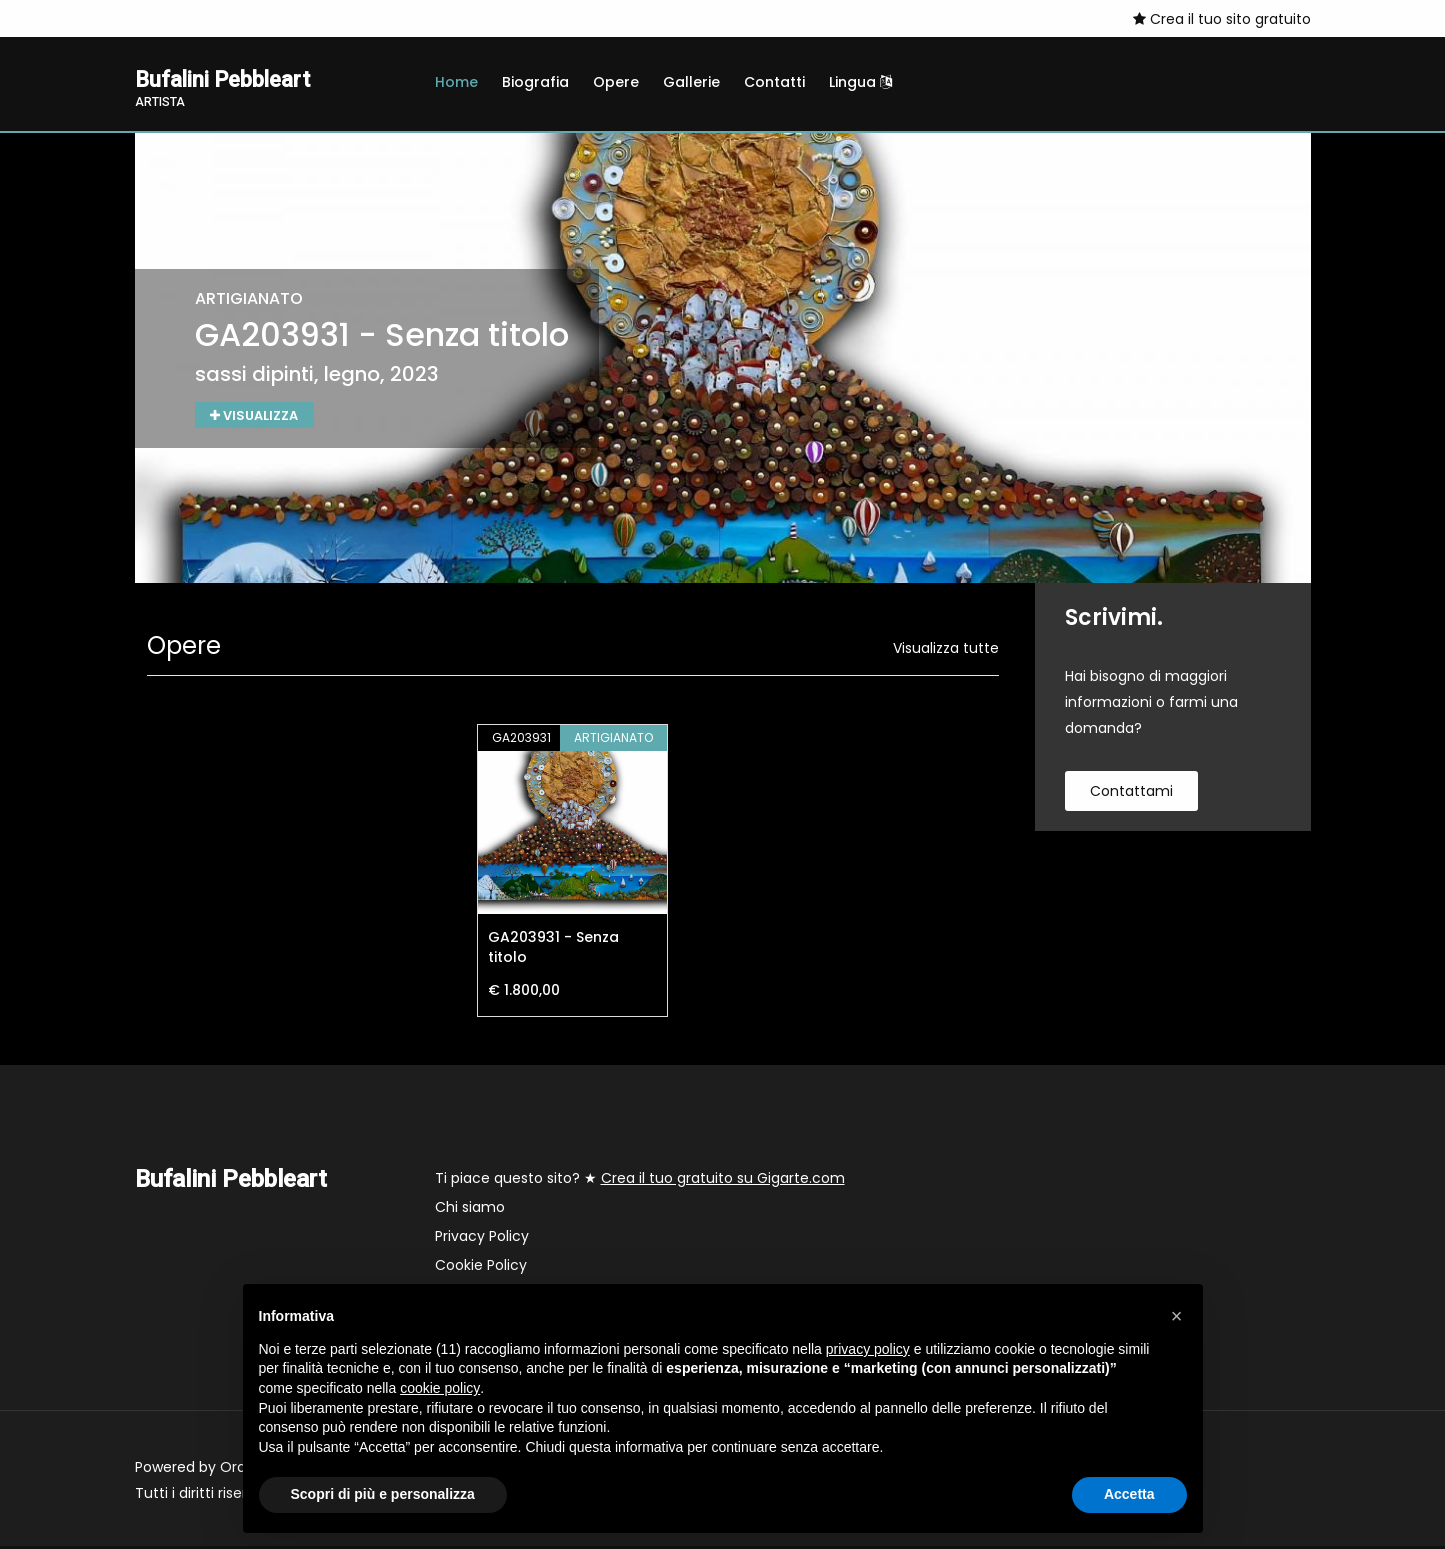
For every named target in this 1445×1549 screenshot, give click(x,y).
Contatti (774, 82)
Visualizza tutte (946, 651)
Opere (616, 82)
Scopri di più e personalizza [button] (383, 1494)
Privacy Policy (482, 1239)
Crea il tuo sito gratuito (1222, 19)
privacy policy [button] (868, 1349)
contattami (1131, 794)
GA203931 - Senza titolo (553, 950)
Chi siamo (470, 1210)
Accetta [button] (1129, 1494)
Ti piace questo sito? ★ (640, 1181)
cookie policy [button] (440, 1388)
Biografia (535, 82)
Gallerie (691, 82)
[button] (1177, 1316)
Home (456, 82)
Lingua (860, 82)
